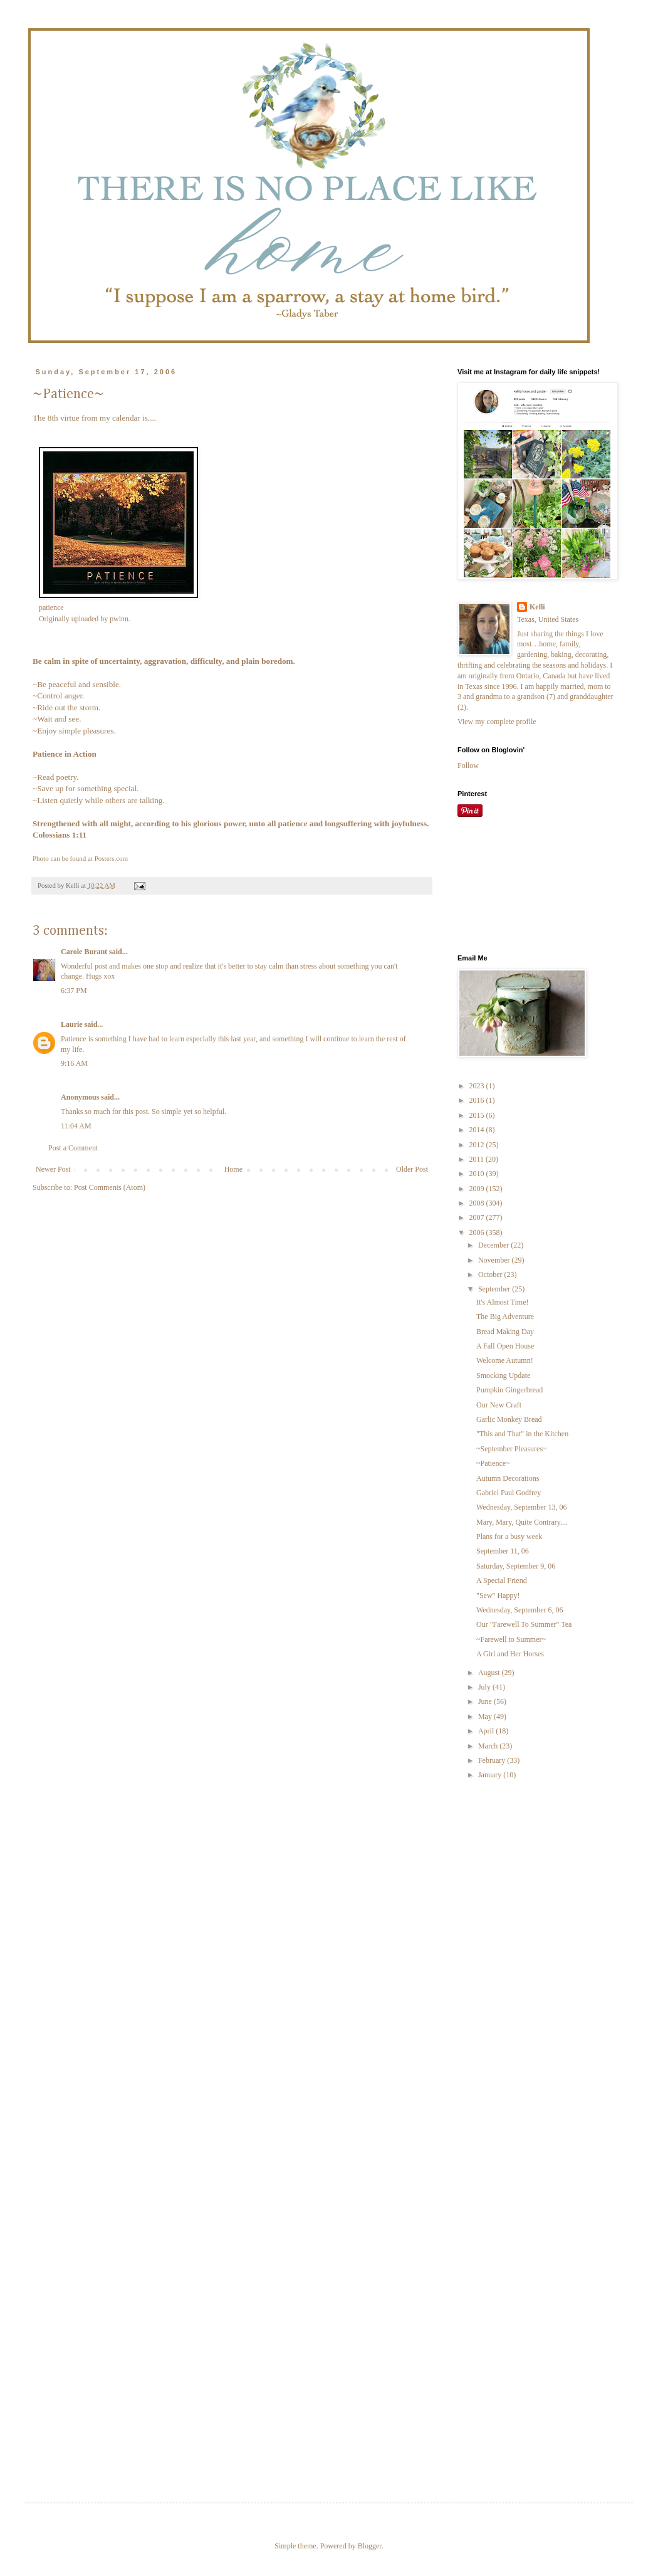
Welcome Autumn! (504, 1360)
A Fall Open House (505, 1346)
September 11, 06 (502, 1551)
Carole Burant (84, 951)
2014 (477, 1129)
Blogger (370, 2546)
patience (51, 607)
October (491, 1274)
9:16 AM (74, 1063)
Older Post (412, 1169)
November (495, 1260)
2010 (477, 1173)
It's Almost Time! (502, 1302)
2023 (477, 1085)
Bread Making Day (505, 1331)
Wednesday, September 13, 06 (521, 1507)
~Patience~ (493, 1463)
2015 (477, 1115)
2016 (477, 1100)
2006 (477, 1232)
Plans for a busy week (509, 1536)
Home (233, 1169)
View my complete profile (496, 721)
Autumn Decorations (507, 1478)
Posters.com (111, 858)
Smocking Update (503, 1375)
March (488, 1746)
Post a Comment (73, 1147)
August (490, 1672)
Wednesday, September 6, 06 (519, 1610)
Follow (468, 765)
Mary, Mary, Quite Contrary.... (522, 1522)
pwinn (119, 618)
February (492, 1760)
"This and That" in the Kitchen (522, 1433)
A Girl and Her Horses (510, 1653)
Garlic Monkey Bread (509, 1419)
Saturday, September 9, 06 (515, 1566)
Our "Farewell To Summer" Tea (524, 1624)
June (486, 1701)
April (487, 1731)
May (486, 1716)
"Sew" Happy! (498, 1595)
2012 (477, 1144)
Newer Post (53, 1169)
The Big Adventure (505, 1316)
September (495, 1289)
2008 (477, 1203)
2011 (477, 1159)
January (490, 1774)
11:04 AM (76, 1126)
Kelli (537, 606)
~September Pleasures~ (511, 1448)
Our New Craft (498, 1405)
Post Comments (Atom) (109, 1187)
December (494, 1245)
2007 (477, 1217)
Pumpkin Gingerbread (509, 1389)
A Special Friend (501, 1580)
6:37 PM (74, 990)
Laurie (72, 1024)
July (485, 1687)
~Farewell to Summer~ (511, 1639)
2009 (477, 1188)
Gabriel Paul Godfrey (508, 1492)
